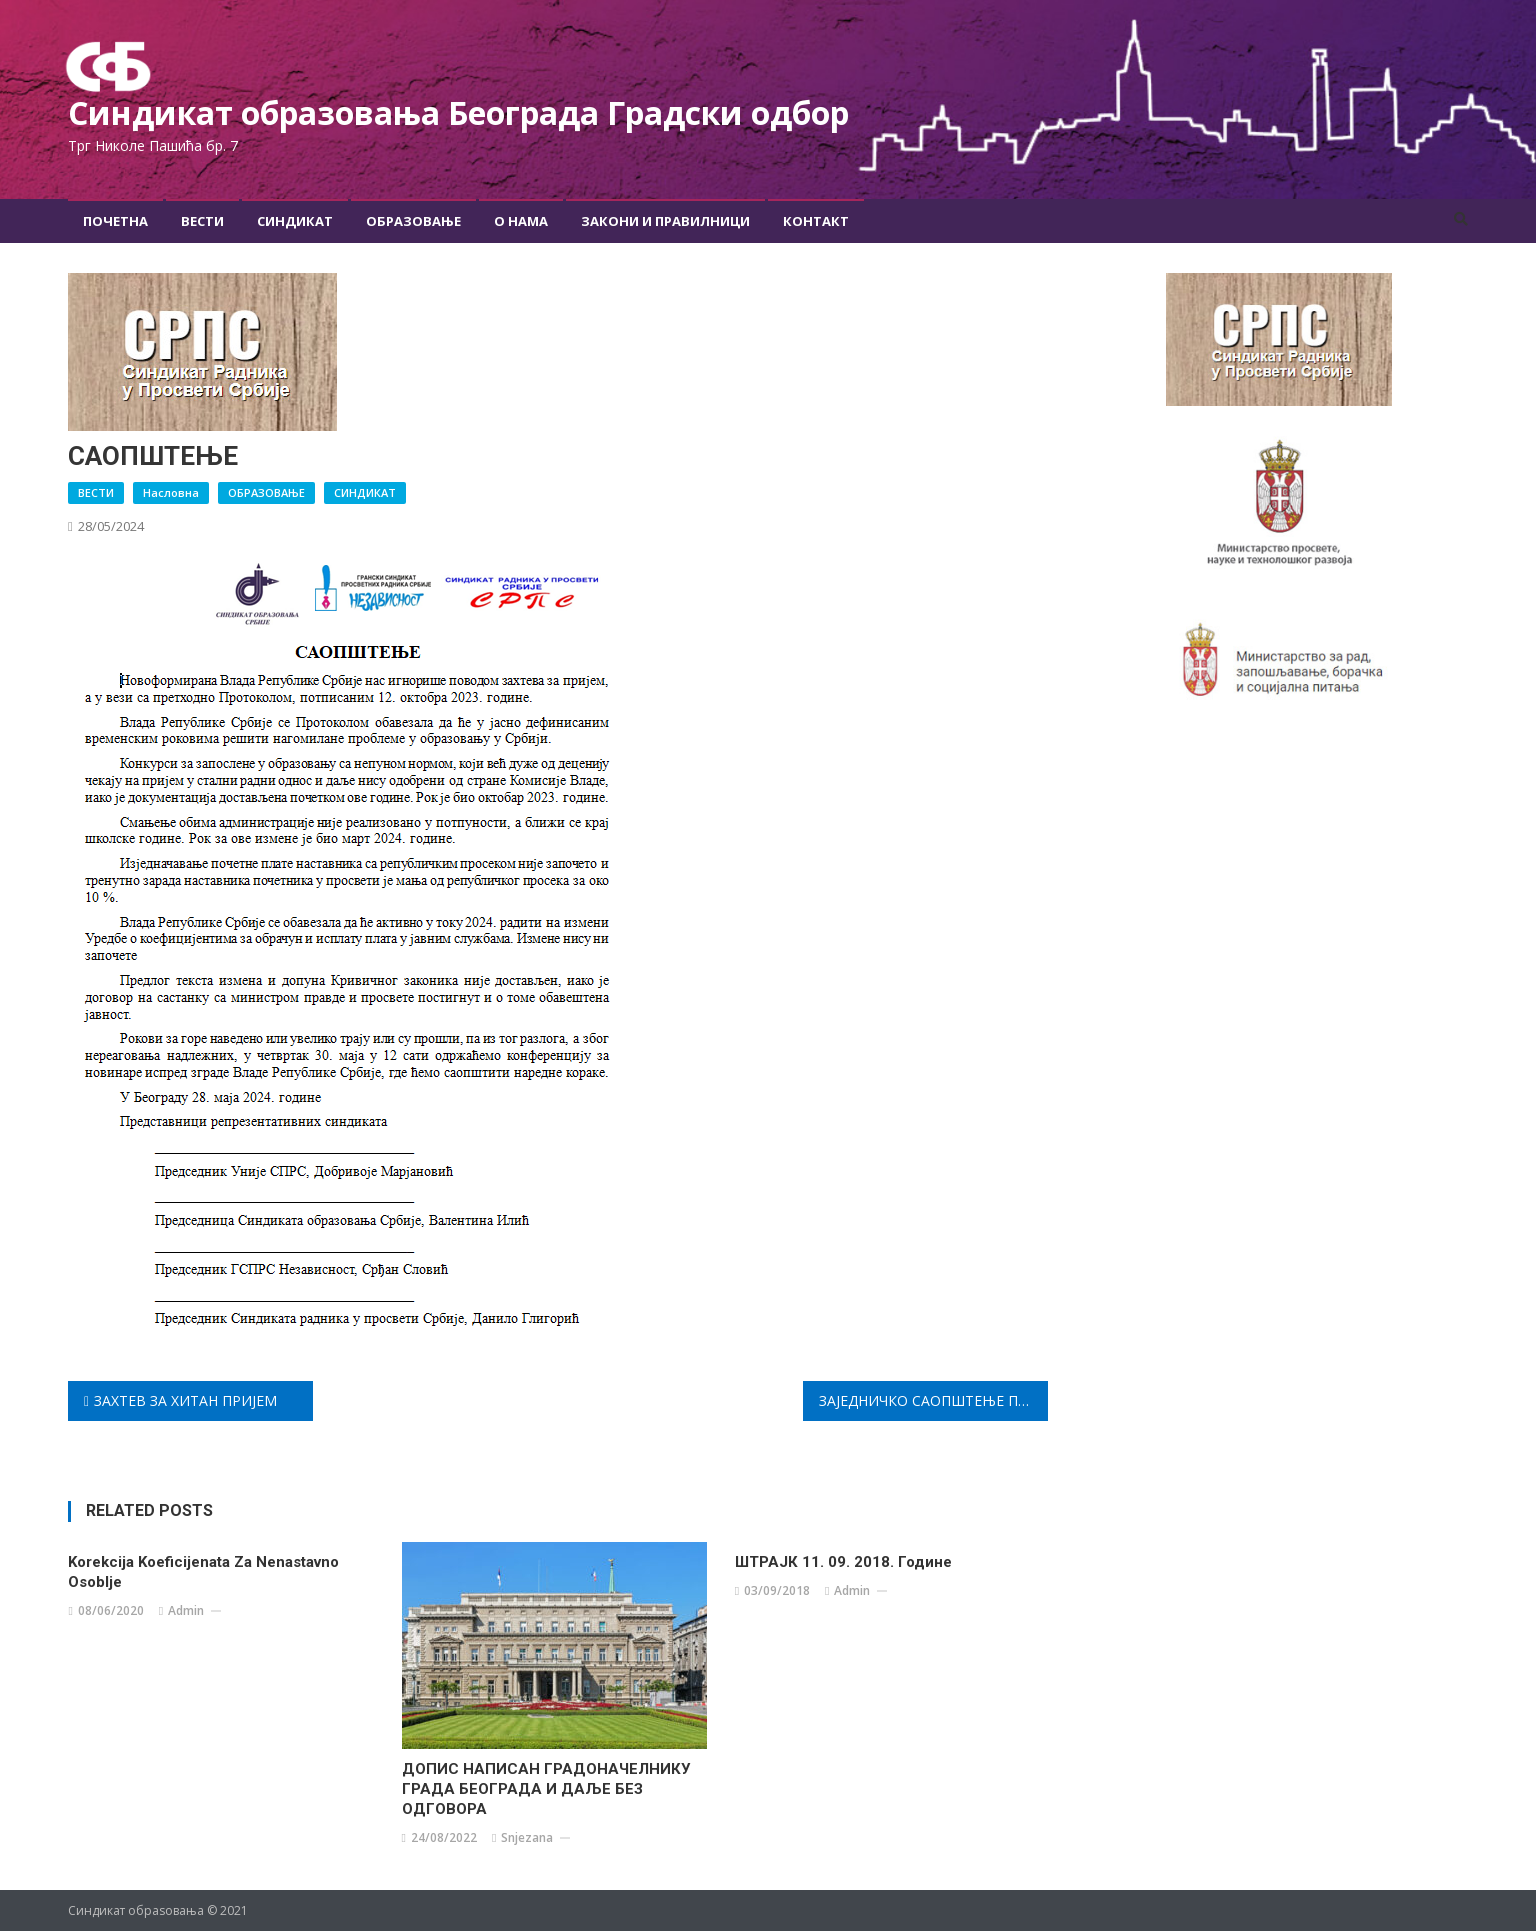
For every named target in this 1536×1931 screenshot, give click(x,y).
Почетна (115, 221)
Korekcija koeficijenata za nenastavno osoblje (203, 1572)
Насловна (171, 492)
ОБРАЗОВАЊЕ (266, 492)
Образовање (413, 221)
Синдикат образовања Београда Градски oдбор (458, 112)
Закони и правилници (665, 221)
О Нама (521, 221)
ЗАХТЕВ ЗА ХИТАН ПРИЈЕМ (185, 1400)
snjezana (527, 1837)
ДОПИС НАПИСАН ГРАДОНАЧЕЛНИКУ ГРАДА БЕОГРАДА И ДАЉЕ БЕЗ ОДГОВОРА (546, 1789)
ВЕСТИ (96, 492)
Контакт (816, 221)
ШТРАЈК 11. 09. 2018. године (843, 1562)
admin (186, 1610)
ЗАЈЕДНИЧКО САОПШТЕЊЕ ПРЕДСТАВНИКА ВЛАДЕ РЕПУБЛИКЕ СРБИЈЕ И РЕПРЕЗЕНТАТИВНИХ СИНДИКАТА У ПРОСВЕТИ (933, 1400)
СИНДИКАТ (365, 492)
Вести (202, 221)
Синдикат (295, 221)
